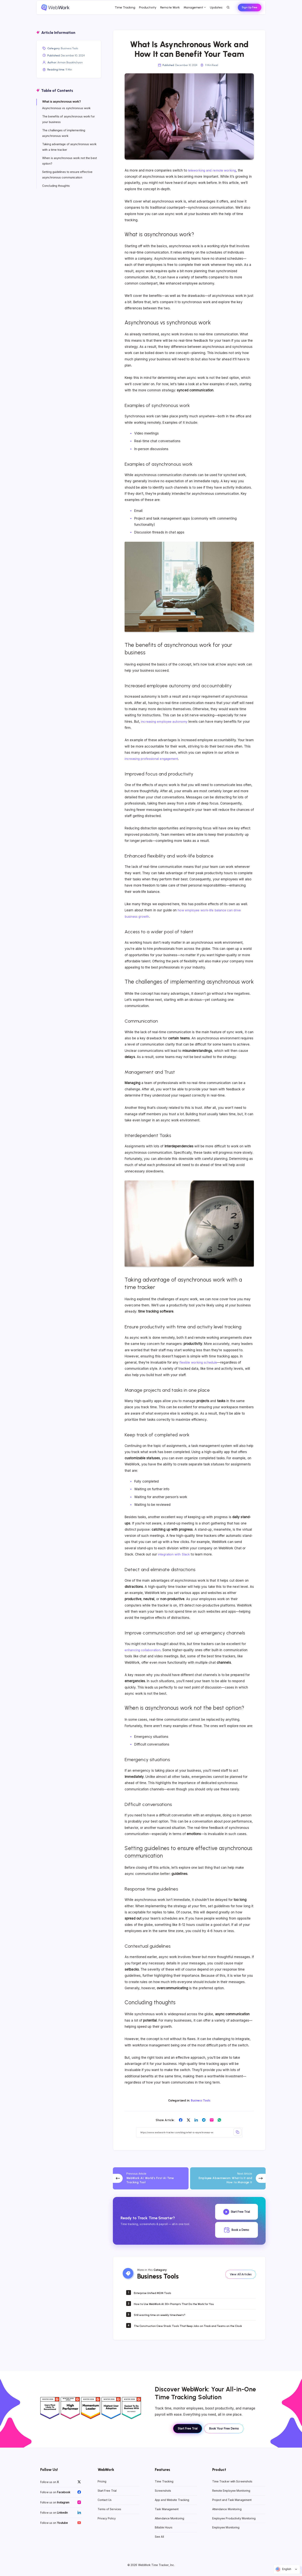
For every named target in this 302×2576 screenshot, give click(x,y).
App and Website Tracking (172, 2508)
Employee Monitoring (226, 2538)
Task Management (167, 2518)
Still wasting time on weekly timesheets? (165, 2317)
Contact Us (105, 2508)
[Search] (225, 14)
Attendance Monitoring (169, 2528)
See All (159, 2548)
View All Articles (241, 2276)
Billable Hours (163, 2538)
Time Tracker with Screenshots (232, 2488)
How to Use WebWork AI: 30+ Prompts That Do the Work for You (184, 2306)
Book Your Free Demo (224, 2435)
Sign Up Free (246, 13)
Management (190, 13)
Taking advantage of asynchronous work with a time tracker (69, 154)
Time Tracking (121, 13)
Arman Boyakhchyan (70, 69)
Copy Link (237, 2139)
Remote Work (166, 13)
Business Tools (200, 2107)
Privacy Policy (107, 2528)
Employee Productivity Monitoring (234, 2528)
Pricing (102, 2488)
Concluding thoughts (56, 193)
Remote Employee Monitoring (231, 2498)
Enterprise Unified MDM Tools (157, 2295)
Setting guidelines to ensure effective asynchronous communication (67, 181)
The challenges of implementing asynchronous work (63, 140)
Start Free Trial (187, 2435)
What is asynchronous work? (61, 109)
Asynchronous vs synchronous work (66, 115)
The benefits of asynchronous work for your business (68, 126)
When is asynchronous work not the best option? (69, 167)
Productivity (144, 13)
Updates (212, 13)
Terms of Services (109, 2518)
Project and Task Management (232, 2508)
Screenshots (163, 2498)
